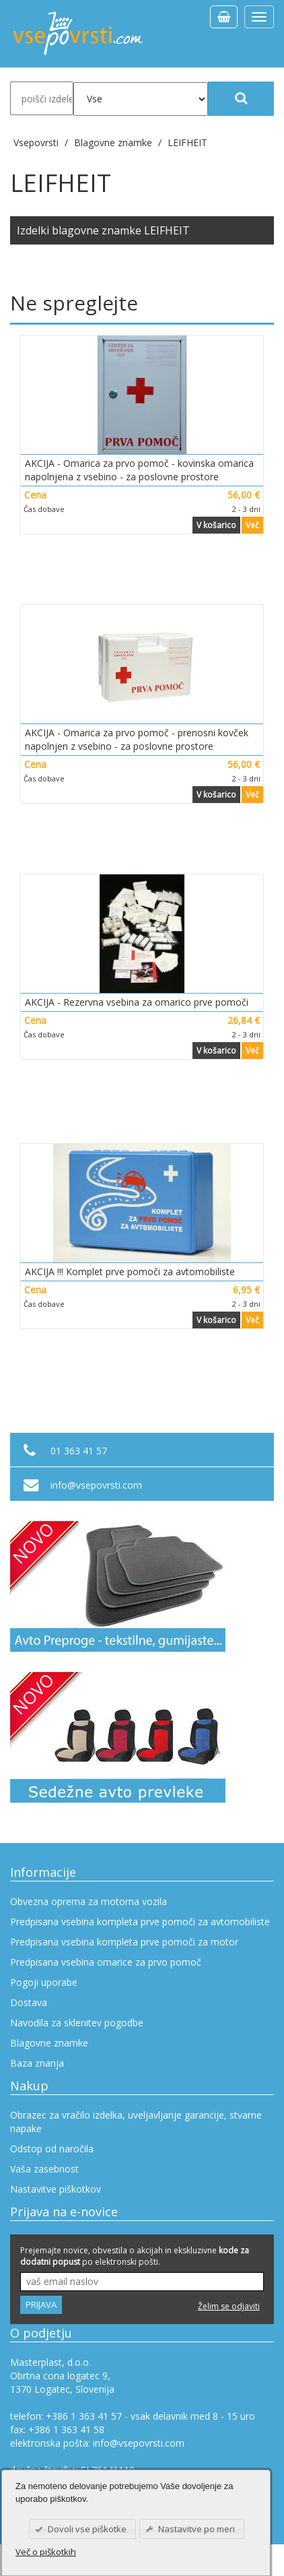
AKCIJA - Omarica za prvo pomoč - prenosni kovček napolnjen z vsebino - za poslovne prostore (136, 739)
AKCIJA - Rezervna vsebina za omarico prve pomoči (136, 1002)
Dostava (28, 2002)
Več (252, 525)
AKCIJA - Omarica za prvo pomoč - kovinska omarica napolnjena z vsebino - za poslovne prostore (139, 470)
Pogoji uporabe (43, 1982)
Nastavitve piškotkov (55, 2189)
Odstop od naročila (52, 2148)
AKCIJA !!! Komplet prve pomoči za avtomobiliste (130, 1271)
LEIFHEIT (187, 142)
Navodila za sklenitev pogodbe (76, 2022)
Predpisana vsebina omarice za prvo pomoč (105, 1962)
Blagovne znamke (49, 2042)
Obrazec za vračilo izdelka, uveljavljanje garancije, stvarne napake (136, 2121)
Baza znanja (37, 2063)
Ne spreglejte (74, 303)
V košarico (216, 525)
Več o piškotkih (45, 2552)
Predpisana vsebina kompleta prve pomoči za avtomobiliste (140, 1921)
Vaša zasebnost (44, 2168)
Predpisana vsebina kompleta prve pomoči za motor (124, 1941)
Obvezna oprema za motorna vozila (88, 1901)
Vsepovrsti (37, 142)
